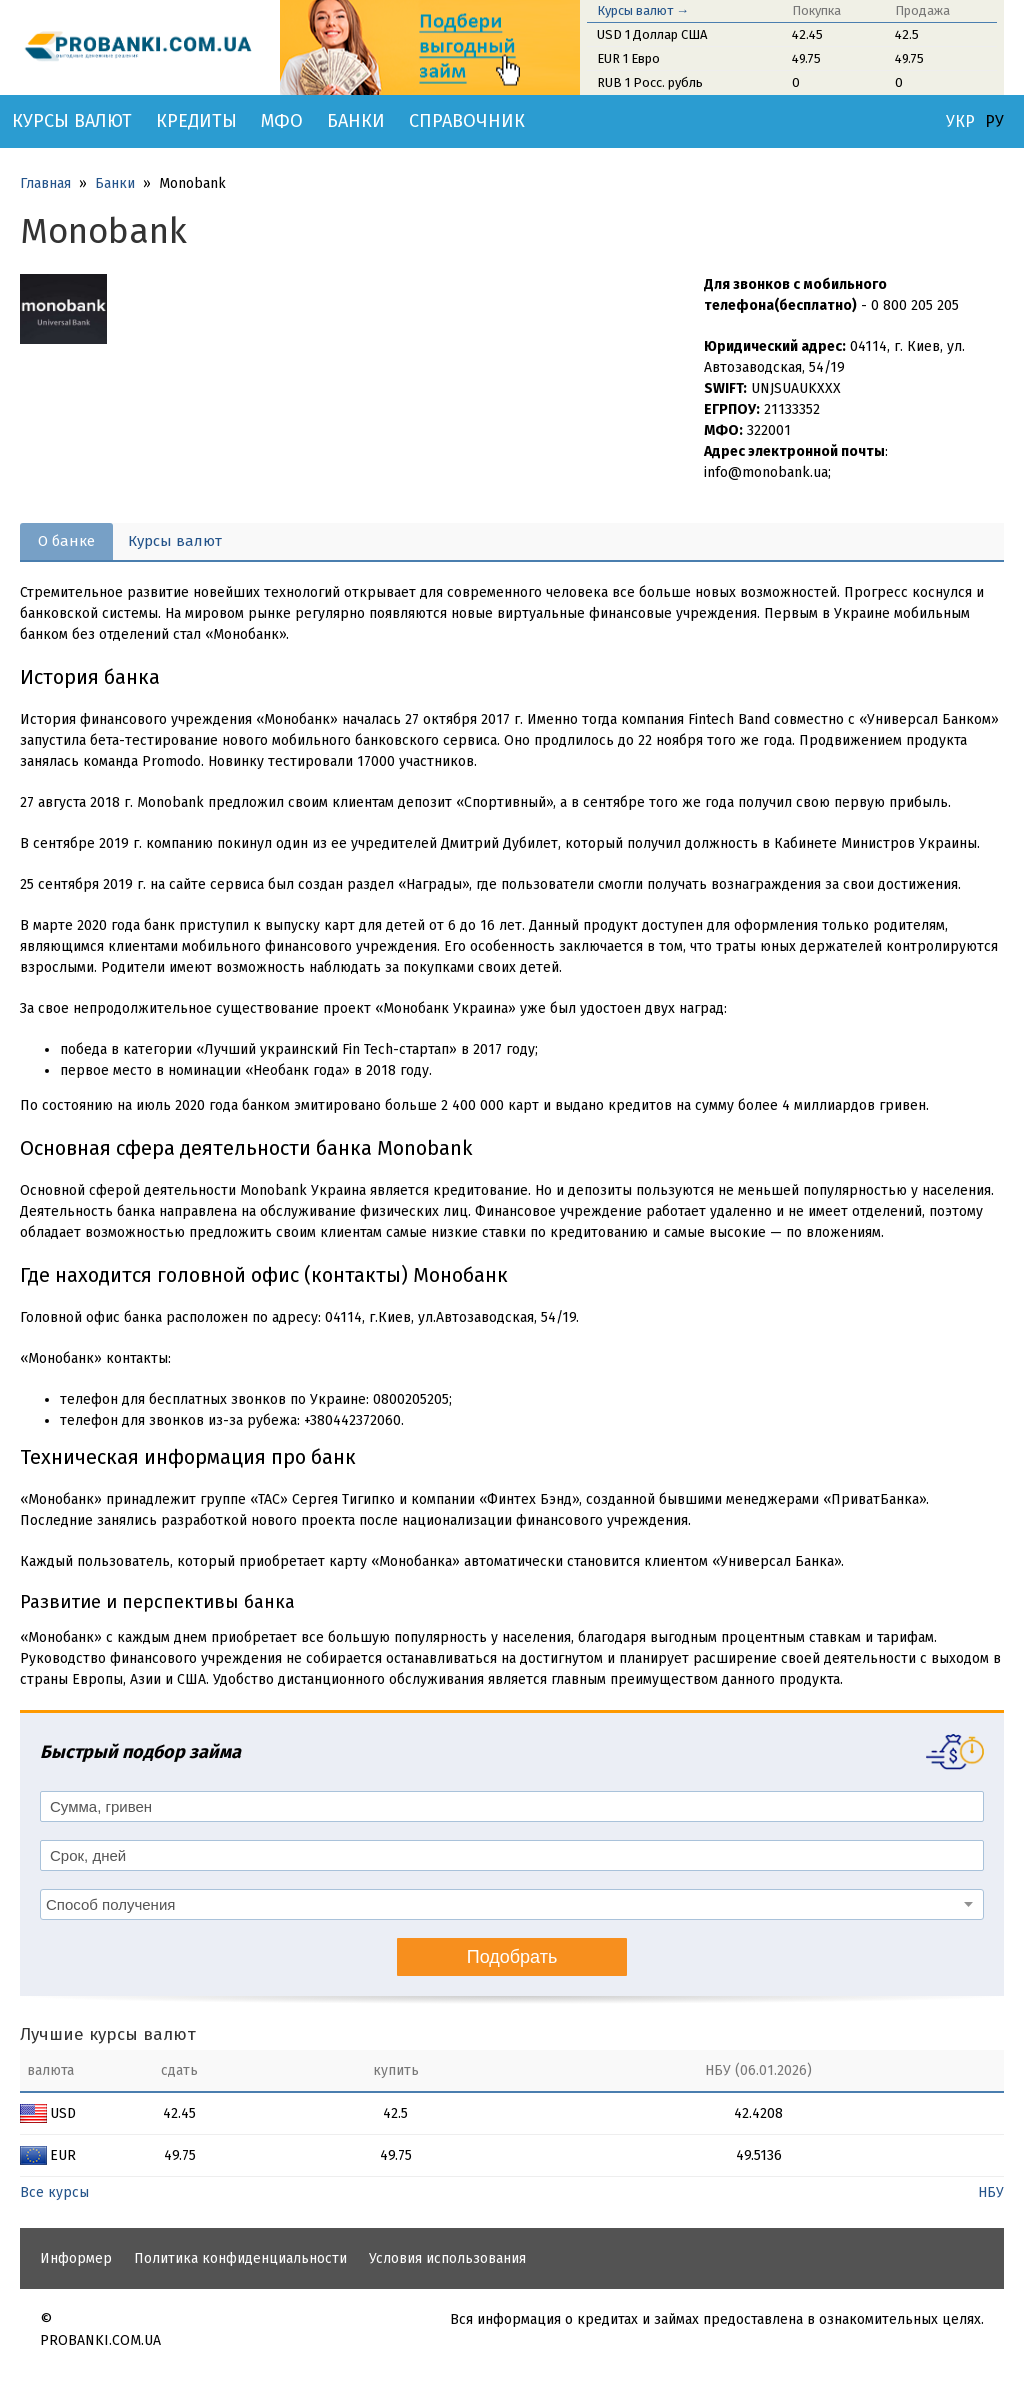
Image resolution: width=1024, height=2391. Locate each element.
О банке (66, 541)
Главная (45, 183)
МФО (282, 121)
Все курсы (54, 2192)
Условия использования (447, 2258)
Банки (356, 121)
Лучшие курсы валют (108, 2034)
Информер (76, 2258)
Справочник (467, 121)
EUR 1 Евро (628, 58)
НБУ (991, 2192)
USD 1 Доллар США (652, 34)
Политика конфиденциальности (240, 2258)
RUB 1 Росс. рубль (650, 82)
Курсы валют (72, 121)
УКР (960, 122)
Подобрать (512, 1957)
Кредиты (196, 121)
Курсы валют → (643, 10)
